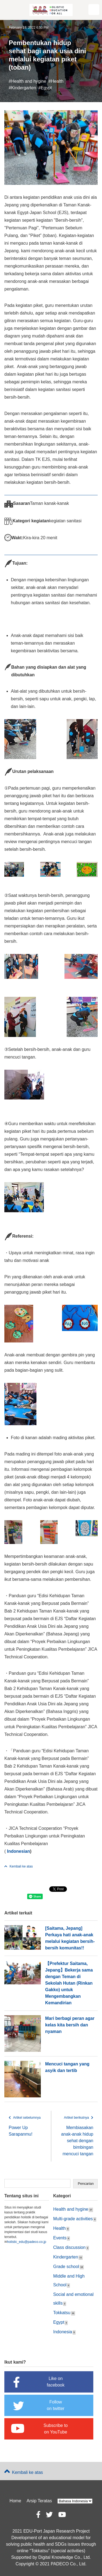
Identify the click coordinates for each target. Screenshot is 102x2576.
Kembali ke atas (18, 1866)
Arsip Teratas (39, 2500)
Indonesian (18, 1851)
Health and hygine (28, 81)
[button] (93, 9)
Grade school (66, 2266)
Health (57, 81)
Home (15, 2500)
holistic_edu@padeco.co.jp (26, 2242)
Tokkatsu (61, 2312)
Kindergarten (23, 87)
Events (60, 2238)
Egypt (46, 87)
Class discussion (69, 2247)
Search (85, 2183)
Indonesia (62, 2331)
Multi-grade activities (73, 2218)
